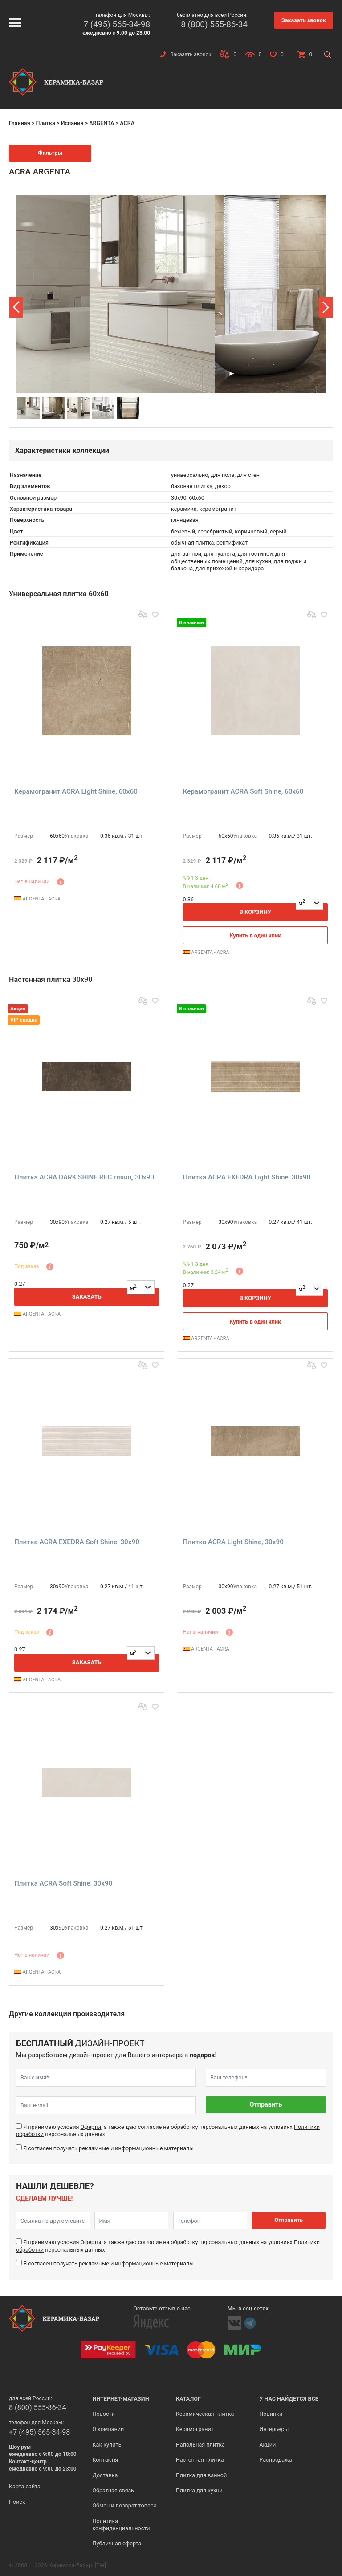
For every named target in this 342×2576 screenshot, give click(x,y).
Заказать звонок (303, 20)
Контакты (105, 2459)
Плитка (45, 123)
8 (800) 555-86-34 (214, 24)
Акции (267, 2444)
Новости (103, 2413)
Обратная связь (113, 2490)
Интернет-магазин (120, 2398)
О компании (108, 2429)
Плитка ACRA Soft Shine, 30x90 (63, 1883)
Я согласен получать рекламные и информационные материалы (108, 2148)
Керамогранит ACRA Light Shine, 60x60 (76, 791)
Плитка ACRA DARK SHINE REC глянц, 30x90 (84, 1177)
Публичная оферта (116, 2543)
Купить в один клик (255, 935)
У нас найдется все (288, 2398)
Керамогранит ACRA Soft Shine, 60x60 (243, 791)
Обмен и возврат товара (124, 2505)
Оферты (90, 2127)
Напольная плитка (200, 2444)
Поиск (17, 2502)
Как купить (106, 2444)
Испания (72, 123)
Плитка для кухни (199, 2490)
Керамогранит (195, 2429)
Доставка (105, 2475)
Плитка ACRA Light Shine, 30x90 (233, 1542)
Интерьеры (274, 2429)
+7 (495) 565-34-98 (114, 24)
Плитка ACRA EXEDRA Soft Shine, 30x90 (76, 1542)
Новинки (270, 2413)
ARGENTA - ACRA (37, 899)
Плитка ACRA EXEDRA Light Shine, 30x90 (247, 1177)
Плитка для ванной (201, 2475)
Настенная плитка (200, 2459)
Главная (19, 123)
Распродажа (275, 2459)
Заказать (87, 1296)
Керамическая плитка (205, 2413)
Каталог (188, 2398)
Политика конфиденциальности (121, 2525)
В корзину (255, 911)
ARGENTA (101, 123)
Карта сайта (25, 2486)
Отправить (266, 2104)
